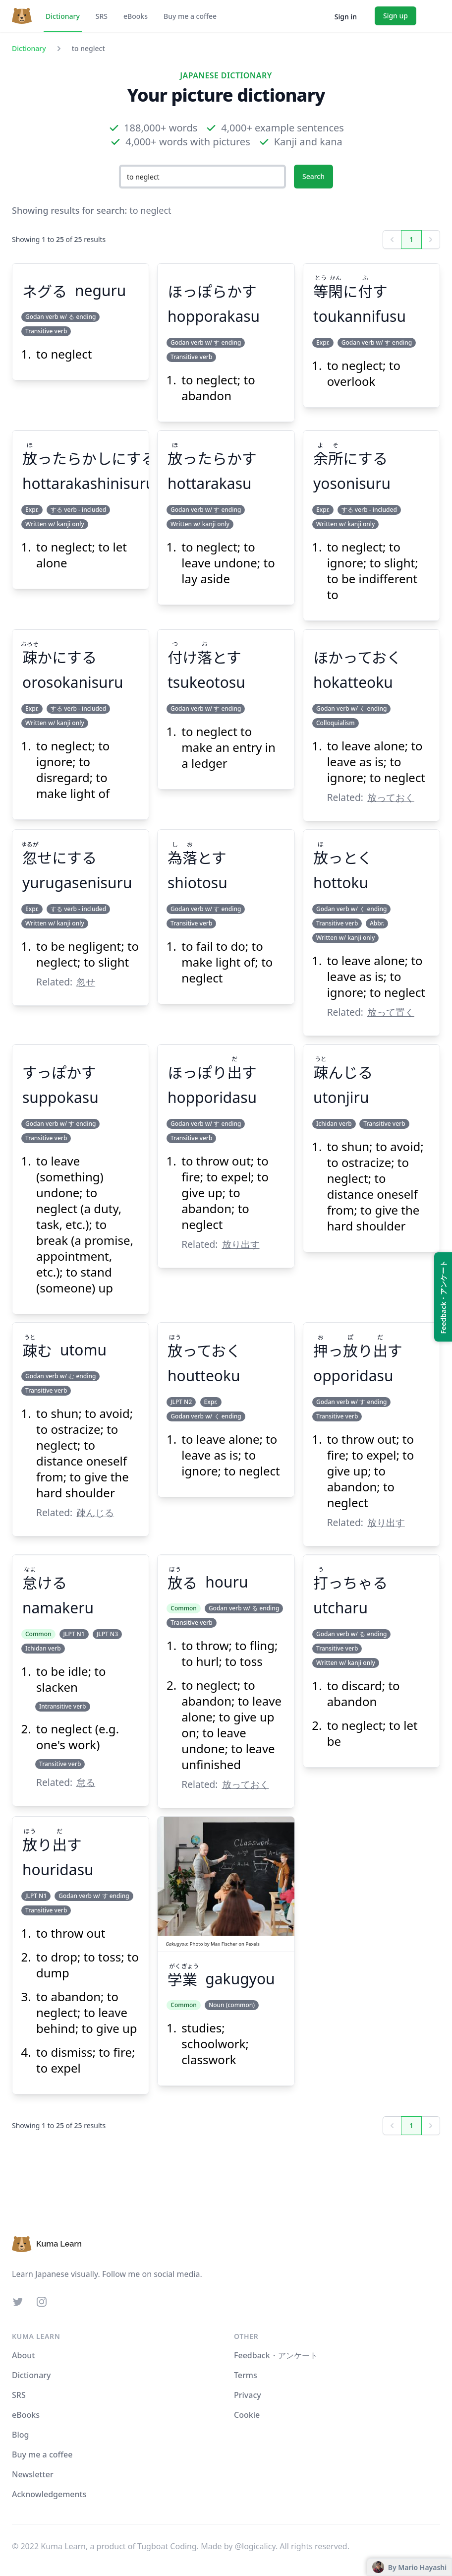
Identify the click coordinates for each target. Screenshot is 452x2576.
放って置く (390, 1012)
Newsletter (33, 2474)
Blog (20, 2434)
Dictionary (63, 16)
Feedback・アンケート (276, 2355)
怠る (85, 1782)
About (23, 2355)
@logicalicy (255, 2546)
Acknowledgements (49, 2494)
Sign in (346, 16)
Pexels (252, 1944)
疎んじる (95, 1512)
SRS (102, 16)
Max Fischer (224, 1944)
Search (313, 176)
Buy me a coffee (190, 16)
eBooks (135, 16)
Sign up (395, 15)
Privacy (247, 2395)
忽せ (85, 981)
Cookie (247, 2414)
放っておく (390, 797)
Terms (245, 2375)
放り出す (241, 1244)
